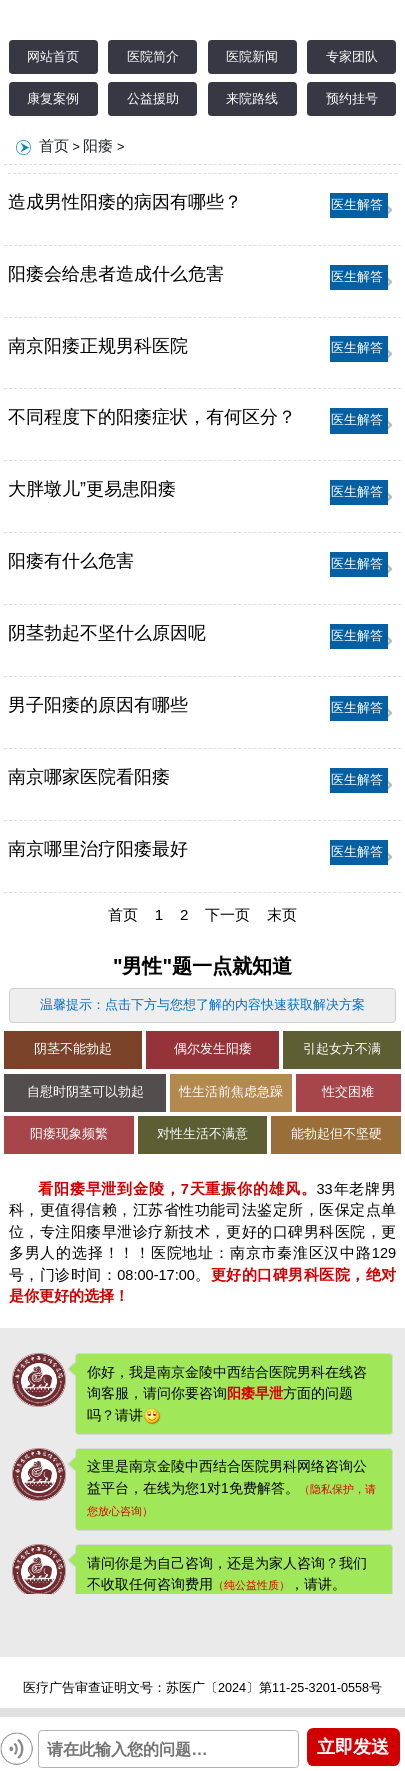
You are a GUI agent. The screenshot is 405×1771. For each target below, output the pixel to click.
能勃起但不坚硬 (336, 1134)
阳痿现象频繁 (69, 1134)
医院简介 (153, 57)
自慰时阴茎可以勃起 (85, 1092)
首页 (54, 145)
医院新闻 (252, 57)
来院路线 (252, 99)
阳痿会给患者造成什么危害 (116, 274)
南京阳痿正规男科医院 (98, 346)
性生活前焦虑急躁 (231, 1092)
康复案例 (53, 99)
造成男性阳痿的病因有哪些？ (125, 202)
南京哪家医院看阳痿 (89, 777)
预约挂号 (352, 99)
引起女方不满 (342, 1049)
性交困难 (348, 1092)
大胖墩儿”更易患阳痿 (92, 489)
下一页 (227, 914)
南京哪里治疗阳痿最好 (98, 849)
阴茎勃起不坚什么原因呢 (107, 633)
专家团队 (352, 57)
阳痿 (98, 145)
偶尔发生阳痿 (213, 1049)
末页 (282, 914)
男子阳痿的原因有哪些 (98, 705)
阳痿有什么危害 (71, 561)
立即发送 (353, 1746)
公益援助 (153, 99)
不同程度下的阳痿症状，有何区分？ (152, 417)
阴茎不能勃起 (73, 1049)
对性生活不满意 (202, 1134)
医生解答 (357, 205)
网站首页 (53, 57)
